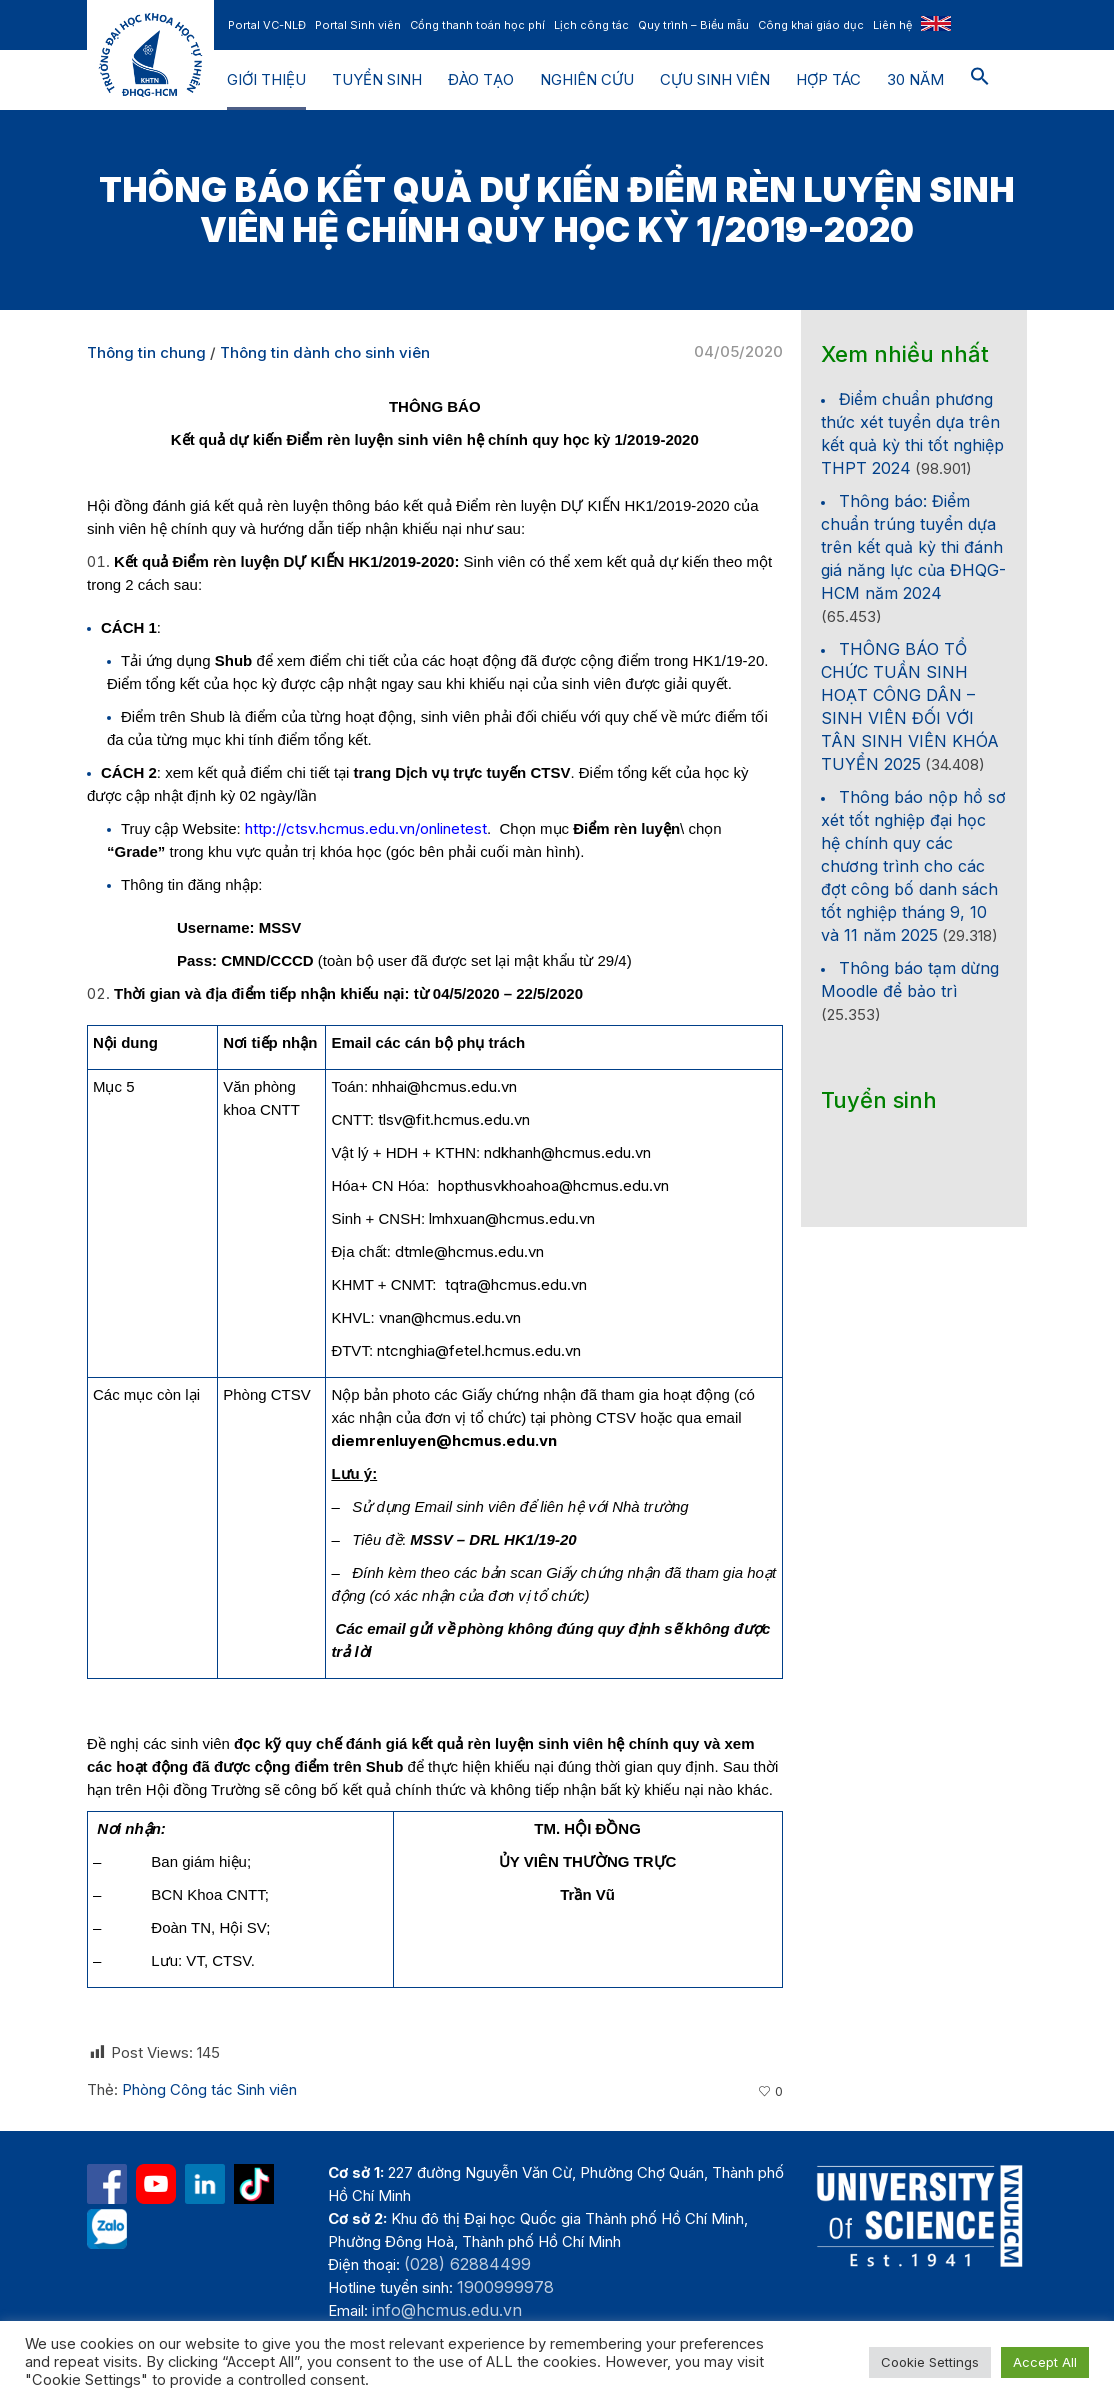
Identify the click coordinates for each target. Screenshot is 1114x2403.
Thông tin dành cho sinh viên (325, 352)
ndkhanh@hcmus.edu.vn (567, 1152)
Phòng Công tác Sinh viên (209, 2089)
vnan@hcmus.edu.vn (450, 1317)
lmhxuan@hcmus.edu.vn (512, 1218)
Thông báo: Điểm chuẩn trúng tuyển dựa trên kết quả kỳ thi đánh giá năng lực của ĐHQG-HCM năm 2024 (913, 547)
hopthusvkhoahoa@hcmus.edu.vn (553, 1185)
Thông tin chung (146, 352)
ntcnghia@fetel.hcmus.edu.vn (479, 1350)
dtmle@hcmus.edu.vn (469, 1251)
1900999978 (505, 2287)
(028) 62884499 (467, 2264)
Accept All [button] (1045, 2362)
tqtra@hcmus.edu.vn (516, 1284)
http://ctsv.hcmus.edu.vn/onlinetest (366, 828)
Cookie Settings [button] (930, 2362)
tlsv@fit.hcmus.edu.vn (454, 1119)
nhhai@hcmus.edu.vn (444, 1086)
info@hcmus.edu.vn (447, 2310)
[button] (980, 80)
